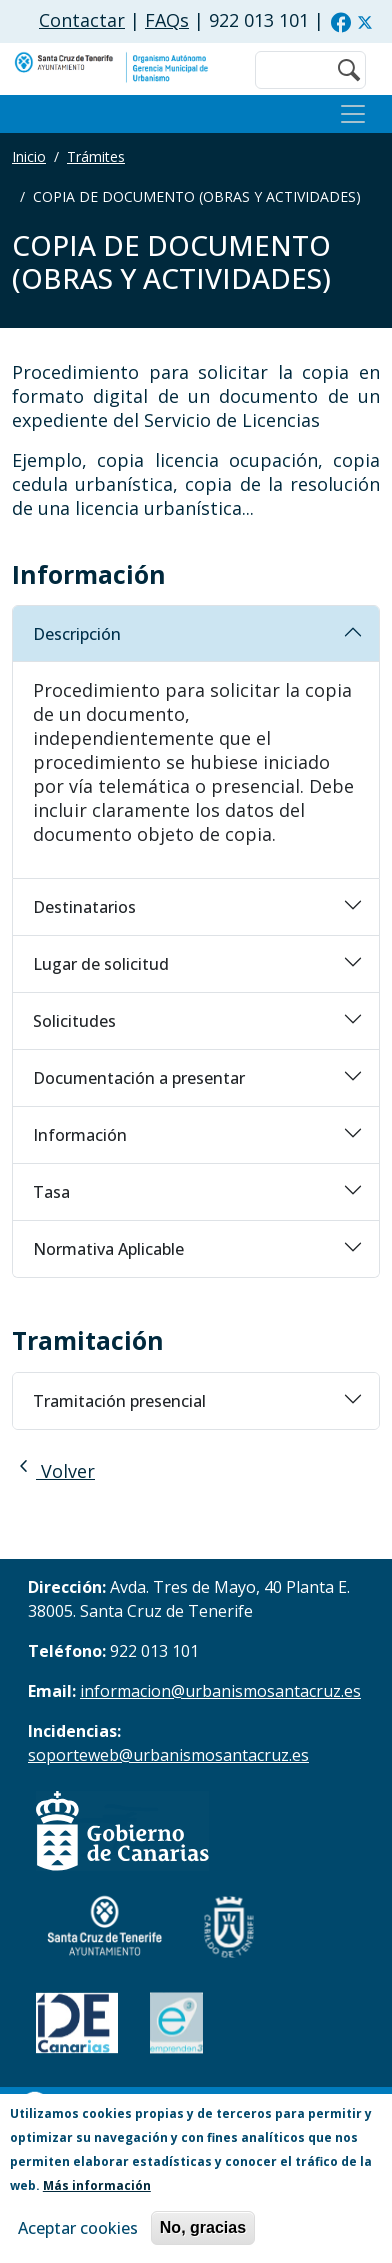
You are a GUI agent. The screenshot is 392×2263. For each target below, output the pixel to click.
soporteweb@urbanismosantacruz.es (168, 1755)
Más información (97, 2185)
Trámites (96, 156)
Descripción (77, 634)
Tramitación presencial (119, 1401)
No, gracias (203, 2227)
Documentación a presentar (139, 1078)
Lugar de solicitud (101, 964)
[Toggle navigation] (353, 114)
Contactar (82, 20)
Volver (53, 1471)
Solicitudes (74, 1021)
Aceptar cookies (78, 2228)
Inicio (29, 156)
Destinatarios (84, 907)
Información (80, 1135)
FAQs (167, 20)
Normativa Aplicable (108, 1249)
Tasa (51, 1192)
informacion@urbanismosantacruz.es (220, 1691)
